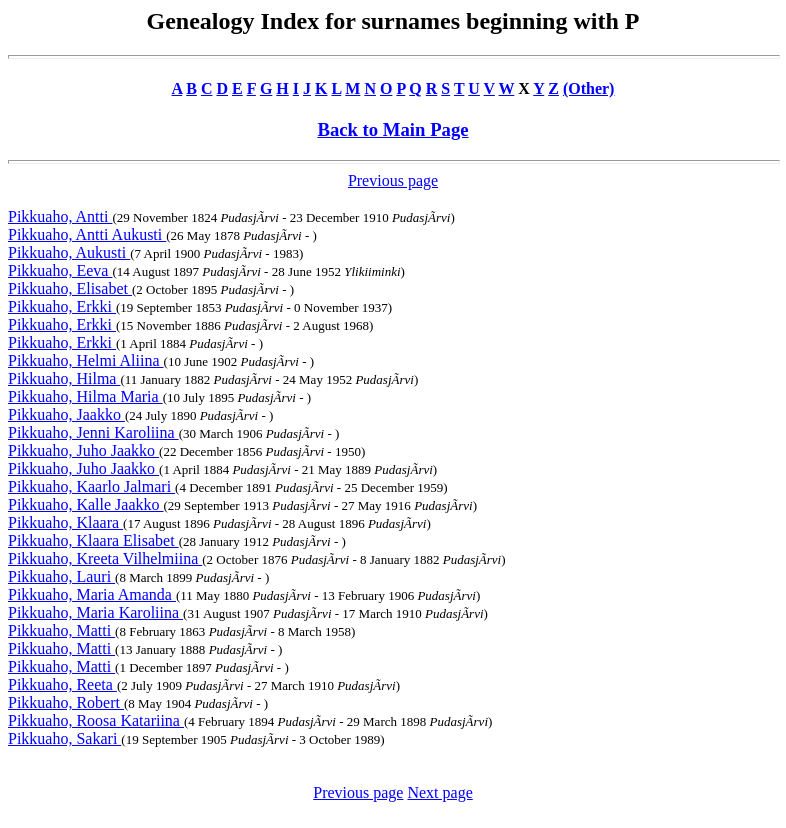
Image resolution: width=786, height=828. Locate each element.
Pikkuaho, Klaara (65, 522)
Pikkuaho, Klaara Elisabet (93, 540)
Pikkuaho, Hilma (64, 378)
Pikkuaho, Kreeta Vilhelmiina (105, 558)
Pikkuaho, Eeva (60, 270)
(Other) (589, 88)
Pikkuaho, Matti (61, 630)
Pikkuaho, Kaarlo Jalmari (91, 486)
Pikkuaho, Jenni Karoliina (93, 432)
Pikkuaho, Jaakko (66, 414)
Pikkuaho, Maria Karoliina (95, 612)
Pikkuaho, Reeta (62, 684)
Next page (439, 792)
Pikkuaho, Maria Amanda (92, 594)
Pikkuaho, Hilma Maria (85, 396)
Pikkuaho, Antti (60, 216)
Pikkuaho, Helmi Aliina (86, 360)
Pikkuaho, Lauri (61, 576)
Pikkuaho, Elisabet (70, 288)
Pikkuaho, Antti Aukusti (87, 234)
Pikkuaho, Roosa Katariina (96, 720)
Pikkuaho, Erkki (62, 306)
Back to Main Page (392, 129)
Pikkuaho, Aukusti (69, 252)
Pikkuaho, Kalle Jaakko (86, 504)
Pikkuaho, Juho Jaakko (83, 450)
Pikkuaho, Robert (66, 702)
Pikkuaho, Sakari (64, 738)
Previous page (393, 180)
